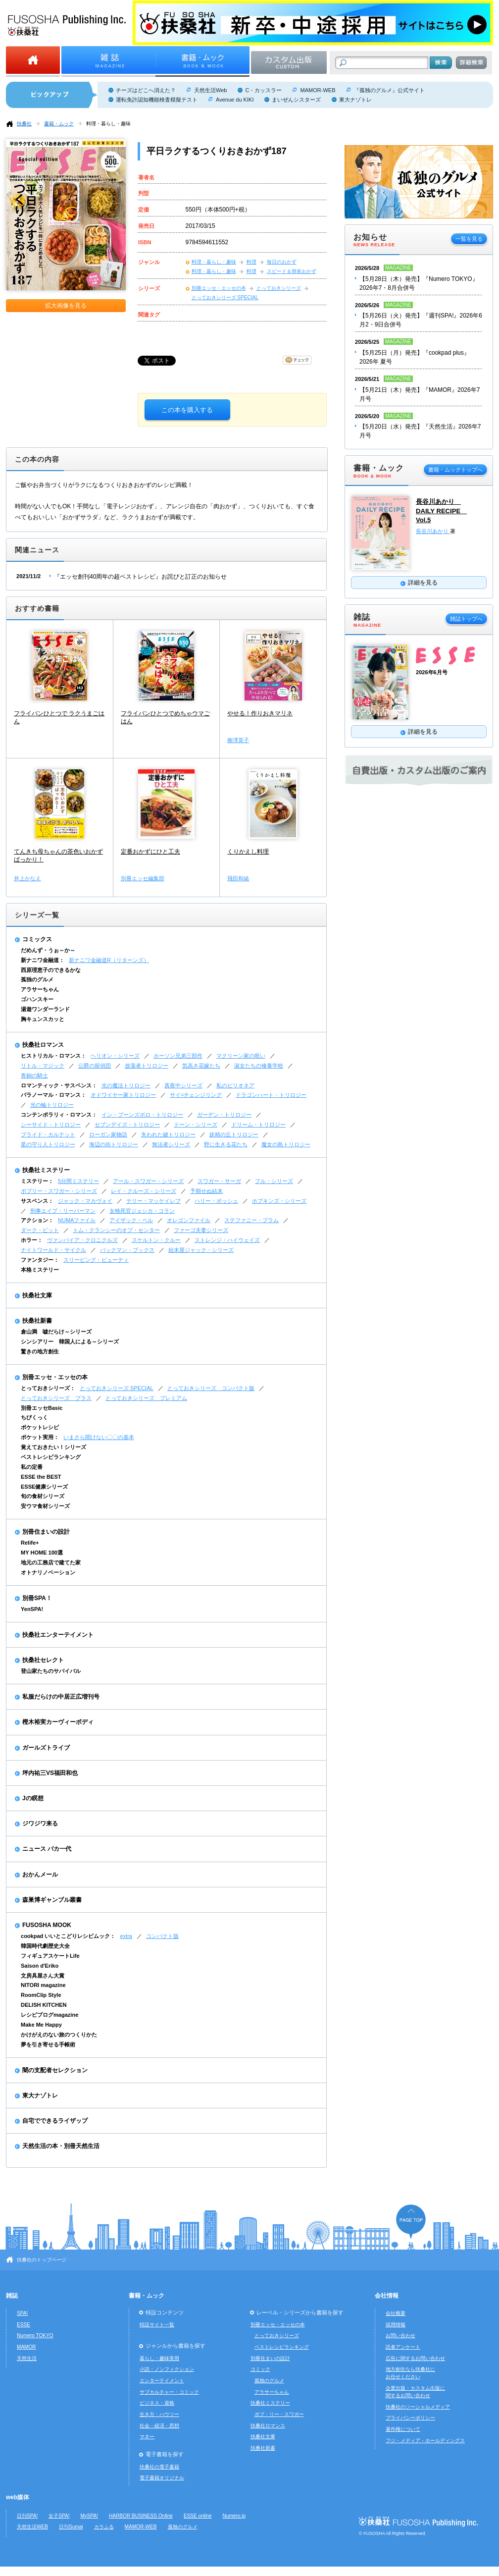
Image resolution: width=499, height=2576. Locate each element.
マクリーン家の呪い (240, 1056)
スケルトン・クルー (156, 1240)
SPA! (22, 2313)
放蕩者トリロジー (146, 1066)
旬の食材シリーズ (42, 1496)
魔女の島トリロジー (285, 1144)
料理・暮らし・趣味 (108, 123)
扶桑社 (24, 123)
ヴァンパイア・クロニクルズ (82, 1240)
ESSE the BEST (41, 1477)
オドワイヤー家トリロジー (123, 1095)
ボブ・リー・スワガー (279, 2414)
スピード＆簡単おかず (291, 271)
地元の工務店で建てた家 (51, 1562)
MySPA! (89, 2516)
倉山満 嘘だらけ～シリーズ (56, 1332)
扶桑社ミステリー (46, 1170)
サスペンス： (37, 1201)
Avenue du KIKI (234, 100)
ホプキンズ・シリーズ (279, 1201)
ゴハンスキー (37, 999)
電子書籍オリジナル (162, 2477)
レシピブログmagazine (49, 2015)
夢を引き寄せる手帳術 (48, 2044)
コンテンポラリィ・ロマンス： (59, 1115)
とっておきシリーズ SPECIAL (225, 297)
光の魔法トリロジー (125, 1085)
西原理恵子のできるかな (51, 970)
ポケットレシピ (40, 1427)
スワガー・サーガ (219, 1181)
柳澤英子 (238, 740)
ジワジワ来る (40, 1823)
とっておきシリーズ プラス (56, 1398)
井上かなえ (27, 878)
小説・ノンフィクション (167, 2369)
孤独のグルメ (37, 979)
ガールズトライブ (46, 1747)
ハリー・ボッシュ (216, 1201)
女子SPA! (59, 2516)
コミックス (37, 939)
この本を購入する (187, 410)
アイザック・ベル (131, 1220)
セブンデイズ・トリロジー (127, 1124)
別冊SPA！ (37, 1598)
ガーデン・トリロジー (224, 1115)
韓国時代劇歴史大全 (45, 1946)
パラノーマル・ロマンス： (53, 1095)
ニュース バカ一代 (46, 1848)
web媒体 (17, 2497)
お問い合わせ (400, 2335)
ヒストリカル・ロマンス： (53, 1056)
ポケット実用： (40, 1437)
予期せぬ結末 (206, 1191)
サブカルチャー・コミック (169, 2392)
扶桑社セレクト (43, 1660)
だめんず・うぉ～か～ (48, 950)
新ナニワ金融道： (42, 960)
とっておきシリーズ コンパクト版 (210, 1388)
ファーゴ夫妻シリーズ (201, 1230)
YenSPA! (32, 1609)
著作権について (403, 2429)
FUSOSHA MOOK (46, 1925)
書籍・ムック (59, 123)
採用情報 (395, 2324)
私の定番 (32, 1467)
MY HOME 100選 (42, 1553)
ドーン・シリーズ (195, 1124)
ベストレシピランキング (51, 1457)
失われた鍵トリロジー (168, 1134)
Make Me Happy (41, 2025)
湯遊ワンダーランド (45, 1009)
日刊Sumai (71, 2526)
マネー (147, 2436)
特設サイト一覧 (157, 2324)
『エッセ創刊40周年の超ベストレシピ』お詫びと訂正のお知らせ (140, 576)
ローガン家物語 (108, 1134)
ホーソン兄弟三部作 (177, 1056)
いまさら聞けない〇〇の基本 (98, 1437)
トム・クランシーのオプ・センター (116, 1230)
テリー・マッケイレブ (153, 1201)
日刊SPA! (27, 2516)
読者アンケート (403, 2347)
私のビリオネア (235, 1085)
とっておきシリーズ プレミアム (146, 1398)
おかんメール (40, 1874)
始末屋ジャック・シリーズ (201, 1250)
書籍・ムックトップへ (455, 470)
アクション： (37, 1220)
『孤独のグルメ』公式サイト (389, 90)
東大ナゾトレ (355, 100)
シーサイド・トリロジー (51, 1124)
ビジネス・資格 (157, 2403)
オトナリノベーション (48, 1572)
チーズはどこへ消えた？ (146, 90)
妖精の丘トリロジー (233, 1134)
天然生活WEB (32, 2526)
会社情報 (387, 2295)
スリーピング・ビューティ (96, 1260)
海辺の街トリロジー (113, 1144)
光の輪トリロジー (52, 1105)
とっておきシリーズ (278, 288)
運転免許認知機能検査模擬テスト (157, 100)
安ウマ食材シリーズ (45, 1506)
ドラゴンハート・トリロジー (271, 1095)
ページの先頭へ (411, 2221)
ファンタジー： (40, 1260)
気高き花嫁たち (201, 1066)
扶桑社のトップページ (41, 2259)
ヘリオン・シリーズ (115, 1056)
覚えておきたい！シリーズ (53, 1447)
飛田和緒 (238, 878)
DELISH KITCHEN (44, 2005)
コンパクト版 (162, 1936)
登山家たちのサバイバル (51, 1671)
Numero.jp (234, 2516)
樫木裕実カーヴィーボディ (58, 1721)
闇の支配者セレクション (55, 2070)
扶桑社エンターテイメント (58, 1634)
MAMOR (26, 2347)
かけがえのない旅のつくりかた (59, 2035)
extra (126, 1936)
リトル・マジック (42, 1066)
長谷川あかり (433, 531)
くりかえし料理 (248, 851)
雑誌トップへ (466, 619)
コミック (260, 2369)
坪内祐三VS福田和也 (50, 1773)
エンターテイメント (162, 2380)
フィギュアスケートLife (50, 1956)
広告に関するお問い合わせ (415, 2358)
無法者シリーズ (171, 1144)
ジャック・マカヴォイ (85, 1201)
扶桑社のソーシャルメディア (418, 2407)
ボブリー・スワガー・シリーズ (59, 1191)
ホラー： (32, 1240)
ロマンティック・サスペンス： (59, 1085)
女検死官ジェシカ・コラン (142, 1211)
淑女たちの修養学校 (258, 1066)
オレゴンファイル (188, 1220)
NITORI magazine (43, 1985)
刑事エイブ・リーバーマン (63, 1211)
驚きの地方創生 (40, 1351)
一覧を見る (469, 239)
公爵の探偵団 (94, 1066)
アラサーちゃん (40, 989)
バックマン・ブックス (127, 1250)
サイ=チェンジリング (196, 1095)
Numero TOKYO (35, 2335)
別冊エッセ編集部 (142, 878)
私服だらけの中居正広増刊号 (61, 1696)
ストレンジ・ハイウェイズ (227, 1240)
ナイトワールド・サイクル (53, 1250)
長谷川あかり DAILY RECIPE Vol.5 (441, 511)
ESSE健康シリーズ (44, 1487)
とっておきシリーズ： (48, 1388)
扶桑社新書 (37, 1320)
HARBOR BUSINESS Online (141, 2516)
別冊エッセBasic (41, 1408)
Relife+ (30, 1543)
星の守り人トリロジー (48, 1144)
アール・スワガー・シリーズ (148, 1181)
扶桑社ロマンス (43, 1044)
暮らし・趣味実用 (159, 2358)
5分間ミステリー (78, 1181)
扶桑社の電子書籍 (159, 2466)
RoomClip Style (41, 1995)
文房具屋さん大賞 (42, 1976)
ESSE (23, 2324)
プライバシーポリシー (410, 2417)
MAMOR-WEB (317, 90)
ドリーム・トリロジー (258, 1124)
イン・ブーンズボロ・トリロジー (142, 1115)
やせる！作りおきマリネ (260, 713)
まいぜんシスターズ (296, 100)
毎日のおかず (282, 262)
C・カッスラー (263, 90)
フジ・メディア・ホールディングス (425, 2440)
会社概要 (395, 2313)
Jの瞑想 (33, 1798)
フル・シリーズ (274, 1181)
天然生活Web (210, 90)
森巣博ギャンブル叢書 (52, 1899)
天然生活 (27, 2358)
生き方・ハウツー (159, 2414)
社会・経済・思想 (159, 2425)
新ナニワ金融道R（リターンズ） (109, 960)
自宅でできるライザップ (55, 2120)
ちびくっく (34, 1417)
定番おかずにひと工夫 (150, 851)
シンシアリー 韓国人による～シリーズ (70, 1341)
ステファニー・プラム (251, 1220)
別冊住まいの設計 (46, 1531)
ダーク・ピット (40, 1230)
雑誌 (12, 2295)
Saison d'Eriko (39, 1966)
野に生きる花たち (226, 1144)
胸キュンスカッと (42, 1019)
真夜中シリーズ (183, 1085)
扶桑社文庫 (37, 1295)
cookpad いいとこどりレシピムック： (68, 1936)
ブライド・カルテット (48, 1134)
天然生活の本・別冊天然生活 (61, 2146)
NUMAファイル (77, 1220)
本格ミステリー (40, 1270)
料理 (251, 262)
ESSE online (198, 2516)
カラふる (104, 2526)
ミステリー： (37, 1181)
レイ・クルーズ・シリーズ (143, 1191)
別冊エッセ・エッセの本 (219, 288)
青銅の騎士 (34, 1075)
